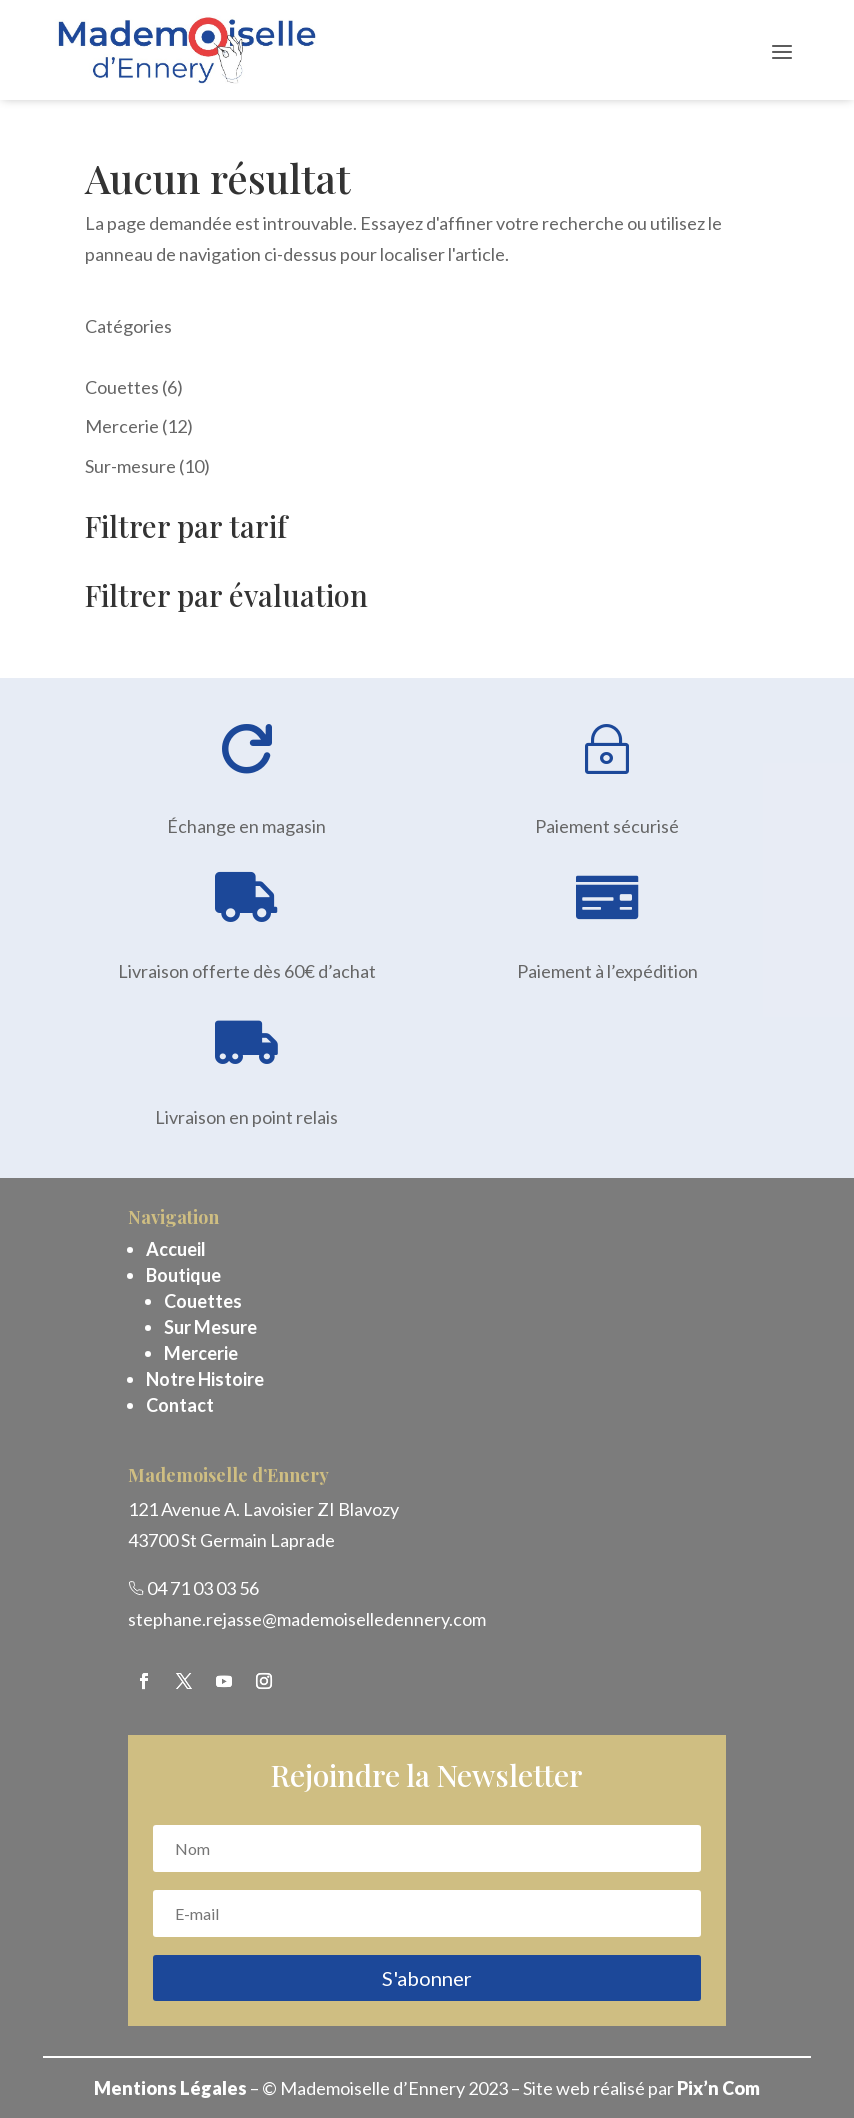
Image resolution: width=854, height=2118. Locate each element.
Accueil (176, 1249)
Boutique (183, 1275)
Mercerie (201, 1353)
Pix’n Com (718, 2088)
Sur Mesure (210, 1327)
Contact (180, 1405)
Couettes (203, 1301)
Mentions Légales (170, 2088)
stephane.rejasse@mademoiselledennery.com (307, 1619)
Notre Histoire (205, 1379)
